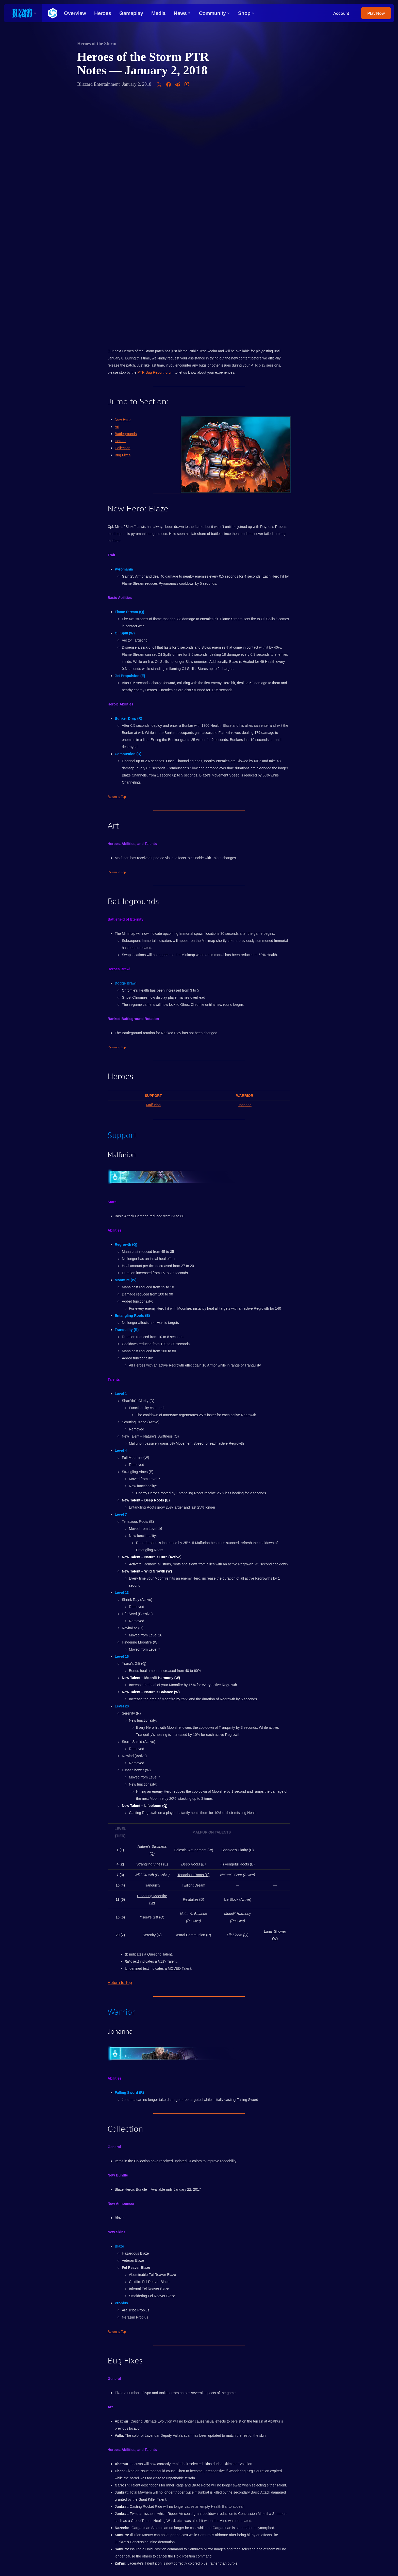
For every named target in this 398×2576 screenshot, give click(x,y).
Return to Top (117, 558)
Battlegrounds (126, 195)
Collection (122, 209)
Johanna (245, 866)
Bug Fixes (122, 216)
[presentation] (23, 13)
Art (117, 188)
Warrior (244, 857)
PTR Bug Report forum (156, 133)
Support (153, 857)
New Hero (122, 181)
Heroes (120, 202)
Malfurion (153, 866)
